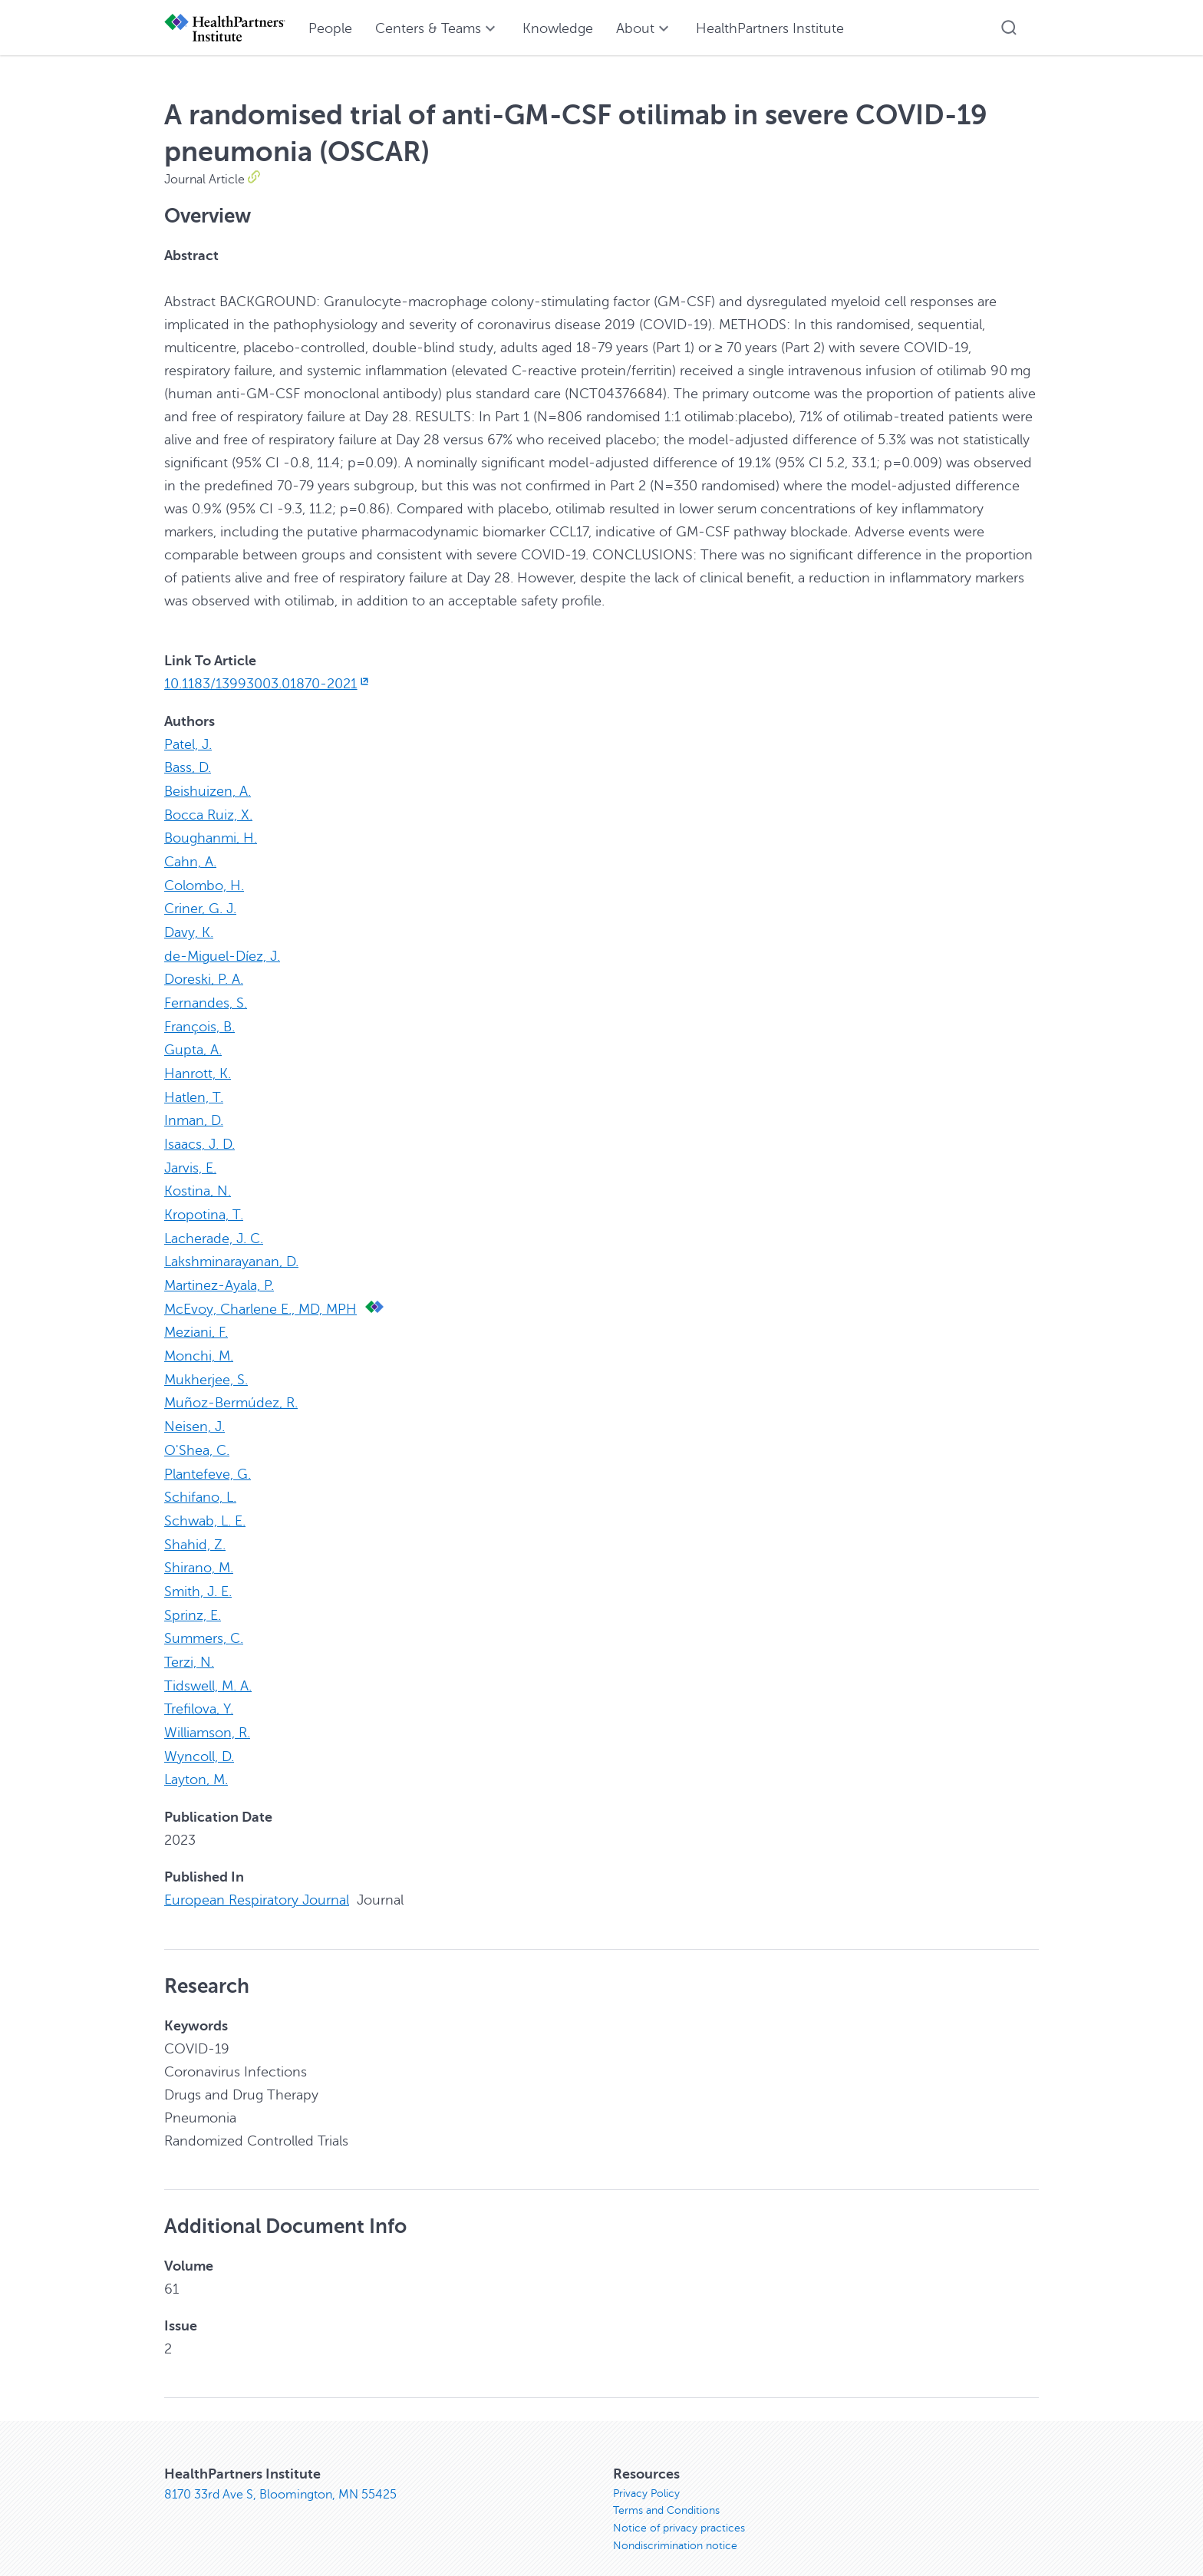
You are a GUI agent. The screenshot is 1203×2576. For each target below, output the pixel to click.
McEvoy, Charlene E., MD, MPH (260, 1296)
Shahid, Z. (195, 1526)
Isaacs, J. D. (199, 1135)
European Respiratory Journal (256, 1876)
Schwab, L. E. (205, 1503)
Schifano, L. (200, 1480)
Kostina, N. (197, 1181)
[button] (1009, 27)
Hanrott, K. (197, 1066)
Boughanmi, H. (210, 835)
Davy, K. (188, 927)
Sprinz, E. (192, 1595)
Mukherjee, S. (206, 1365)
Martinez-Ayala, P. (219, 1273)
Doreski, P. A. (203, 973)
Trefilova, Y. (198, 1687)
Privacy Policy (646, 2469)
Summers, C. (203, 1618)
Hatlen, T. (193, 1089)
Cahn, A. (190, 858)
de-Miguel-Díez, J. (222, 950)
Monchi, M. (198, 1342)
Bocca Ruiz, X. (208, 812)
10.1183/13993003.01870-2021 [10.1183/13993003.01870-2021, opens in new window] (267, 683)
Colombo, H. (204, 881)
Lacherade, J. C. (213, 1227)
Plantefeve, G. (207, 1457)
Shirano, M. (198, 1549)
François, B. (199, 1019)
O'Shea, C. (196, 1434)
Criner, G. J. (200, 904)
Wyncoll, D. (199, 1733)
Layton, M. (196, 1756)
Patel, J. (188, 743)
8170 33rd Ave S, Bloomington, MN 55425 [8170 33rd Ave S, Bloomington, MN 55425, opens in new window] (280, 2470)
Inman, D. (193, 1112)
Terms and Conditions (666, 2488)
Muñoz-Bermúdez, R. (231, 1388)
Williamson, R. (207, 1710)
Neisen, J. (194, 1411)
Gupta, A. (193, 1043)
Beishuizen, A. (207, 789)
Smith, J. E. (198, 1572)
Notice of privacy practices (679, 2506)
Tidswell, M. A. (208, 1664)
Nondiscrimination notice (675, 2525)
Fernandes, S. (205, 996)
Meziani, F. (196, 1319)
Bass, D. (187, 766)
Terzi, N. (189, 1641)
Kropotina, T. (203, 1204)
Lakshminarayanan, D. (231, 1250)
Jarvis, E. (190, 1158)
